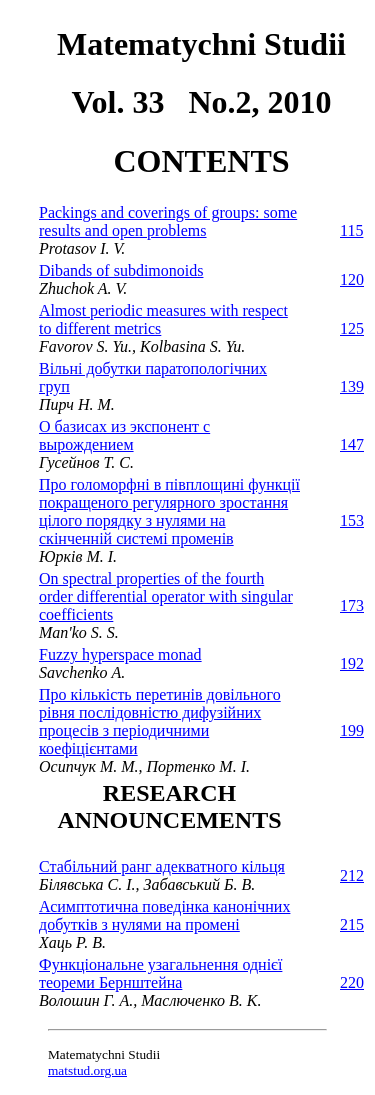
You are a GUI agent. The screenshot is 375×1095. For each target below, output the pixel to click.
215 (352, 924)
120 (352, 279)
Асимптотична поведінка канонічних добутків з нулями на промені (164, 915)
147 (352, 444)
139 (352, 386)
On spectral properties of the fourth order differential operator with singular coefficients (166, 596)
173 (352, 605)
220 (352, 982)
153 (352, 520)
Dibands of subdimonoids (121, 270)
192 (352, 663)
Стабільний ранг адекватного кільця (162, 866)
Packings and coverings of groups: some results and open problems (168, 221)
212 (352, 875)
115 (351, 230)
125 (352, 328)
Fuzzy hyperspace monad (120, 654)
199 (352, 730)
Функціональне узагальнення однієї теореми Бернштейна (160, 973)
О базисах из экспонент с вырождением (124, 435)
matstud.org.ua (87, 1070)
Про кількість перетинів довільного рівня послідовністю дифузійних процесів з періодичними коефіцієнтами (160, 721)
